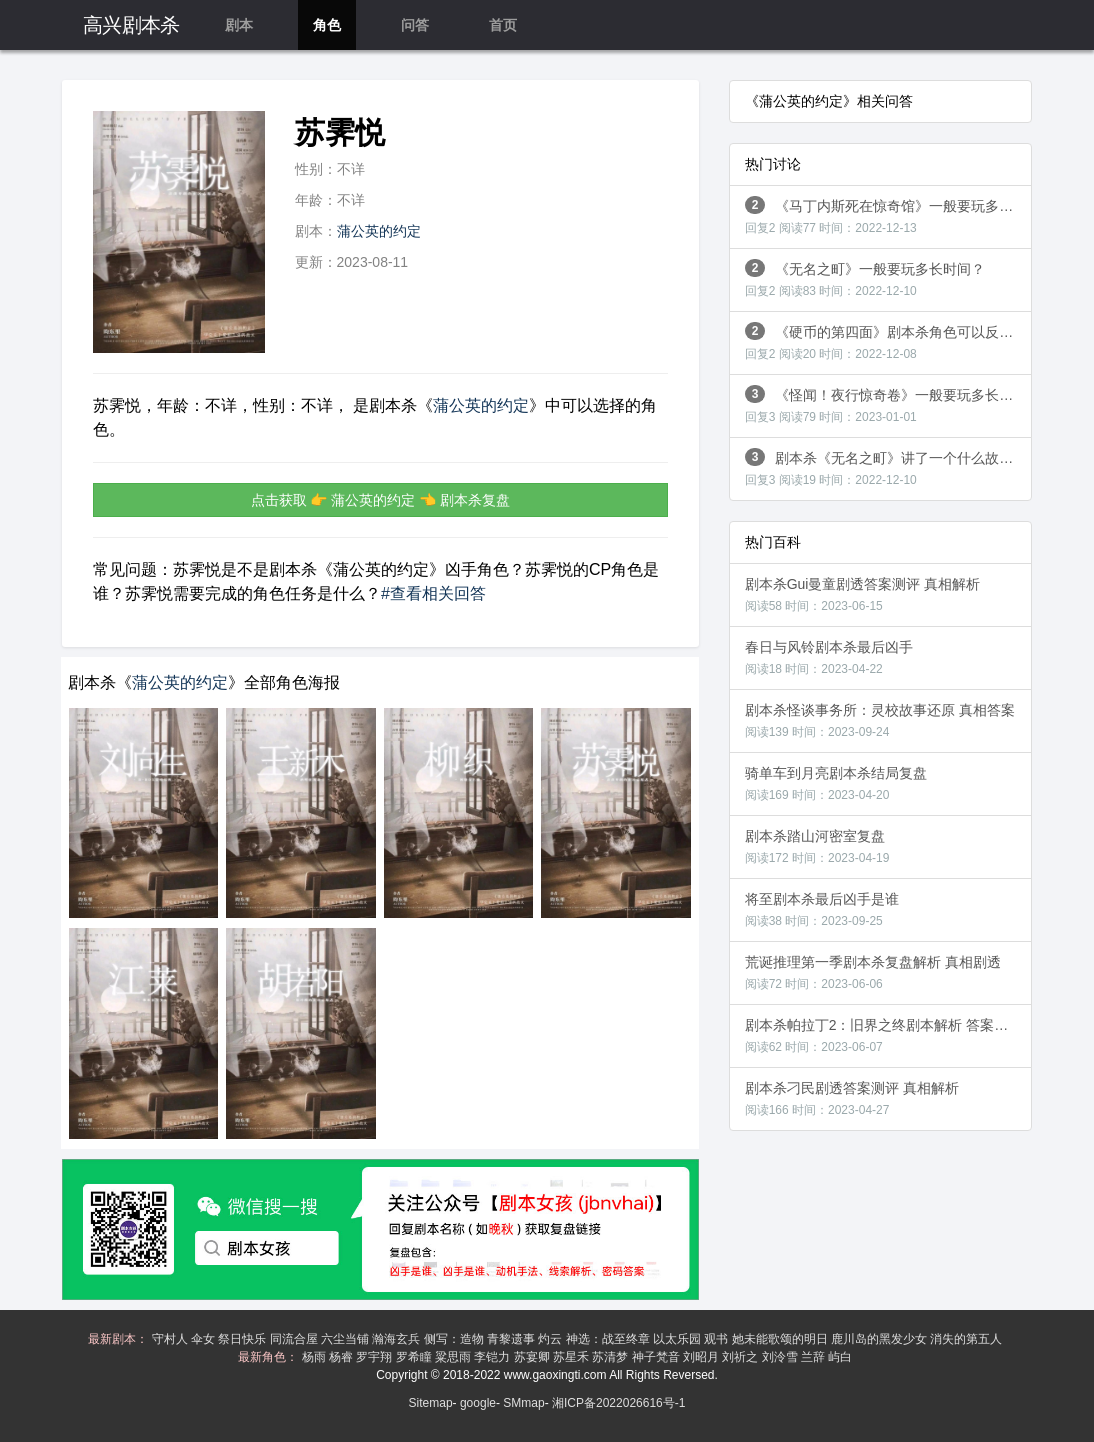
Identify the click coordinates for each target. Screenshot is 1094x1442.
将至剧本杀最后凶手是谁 (822, 909)
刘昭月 (702, 1357)
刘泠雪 (781, 1357)
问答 (415, 25)
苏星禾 (572, 1357)
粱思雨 (454, 1357)
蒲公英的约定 (379, 231)
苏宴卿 (533, 1357)
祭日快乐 (243, 1339)
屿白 (841, 1357)
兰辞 (814, 1357)
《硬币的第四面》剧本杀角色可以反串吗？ (888, 341)
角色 (327, 25)
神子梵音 (657, 1357)
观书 (717, 1339)
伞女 (204, 1339)
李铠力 (493, 1357)
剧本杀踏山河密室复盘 (817, 846)
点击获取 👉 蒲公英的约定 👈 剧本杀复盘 (381, 500)
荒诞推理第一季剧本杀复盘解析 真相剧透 (873, 972)
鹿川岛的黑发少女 (880, 1339)
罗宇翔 (375, 1357)
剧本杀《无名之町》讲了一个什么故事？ (886, 467)
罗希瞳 (415, 1357)
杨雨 (315, 1357)
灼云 (551, 1339)
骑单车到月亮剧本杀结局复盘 (836, 783)
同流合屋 (295, 1339)
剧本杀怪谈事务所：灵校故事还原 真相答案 (880, 720)
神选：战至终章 (609, 1339)
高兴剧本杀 (131, 25)
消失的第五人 (967, 1339)
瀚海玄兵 (397, 1339)
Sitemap (431, 1403)
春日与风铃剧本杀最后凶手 (829, 657)
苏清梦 (611, 1357)
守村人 (171, 1339)
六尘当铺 (346, 1339)
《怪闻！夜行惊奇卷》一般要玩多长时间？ (888, 404)
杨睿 (342, 1357)
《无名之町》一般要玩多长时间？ (865, 278)
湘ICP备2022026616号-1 (618, 1403)
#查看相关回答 (433, 593)
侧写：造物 (455, 1339)
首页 (503, 25)
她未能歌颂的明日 (781, 1339)
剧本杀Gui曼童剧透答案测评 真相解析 (863, 594)
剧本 (239, 25)
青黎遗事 (512, 1339)
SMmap (523, 1403)
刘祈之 (741, 1357)
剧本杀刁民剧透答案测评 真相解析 (852, 1098)
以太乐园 (678, 1339)
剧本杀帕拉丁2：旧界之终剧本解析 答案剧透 (884, 1035)
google (478, 1403)
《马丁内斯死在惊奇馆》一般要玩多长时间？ (888, 215)
